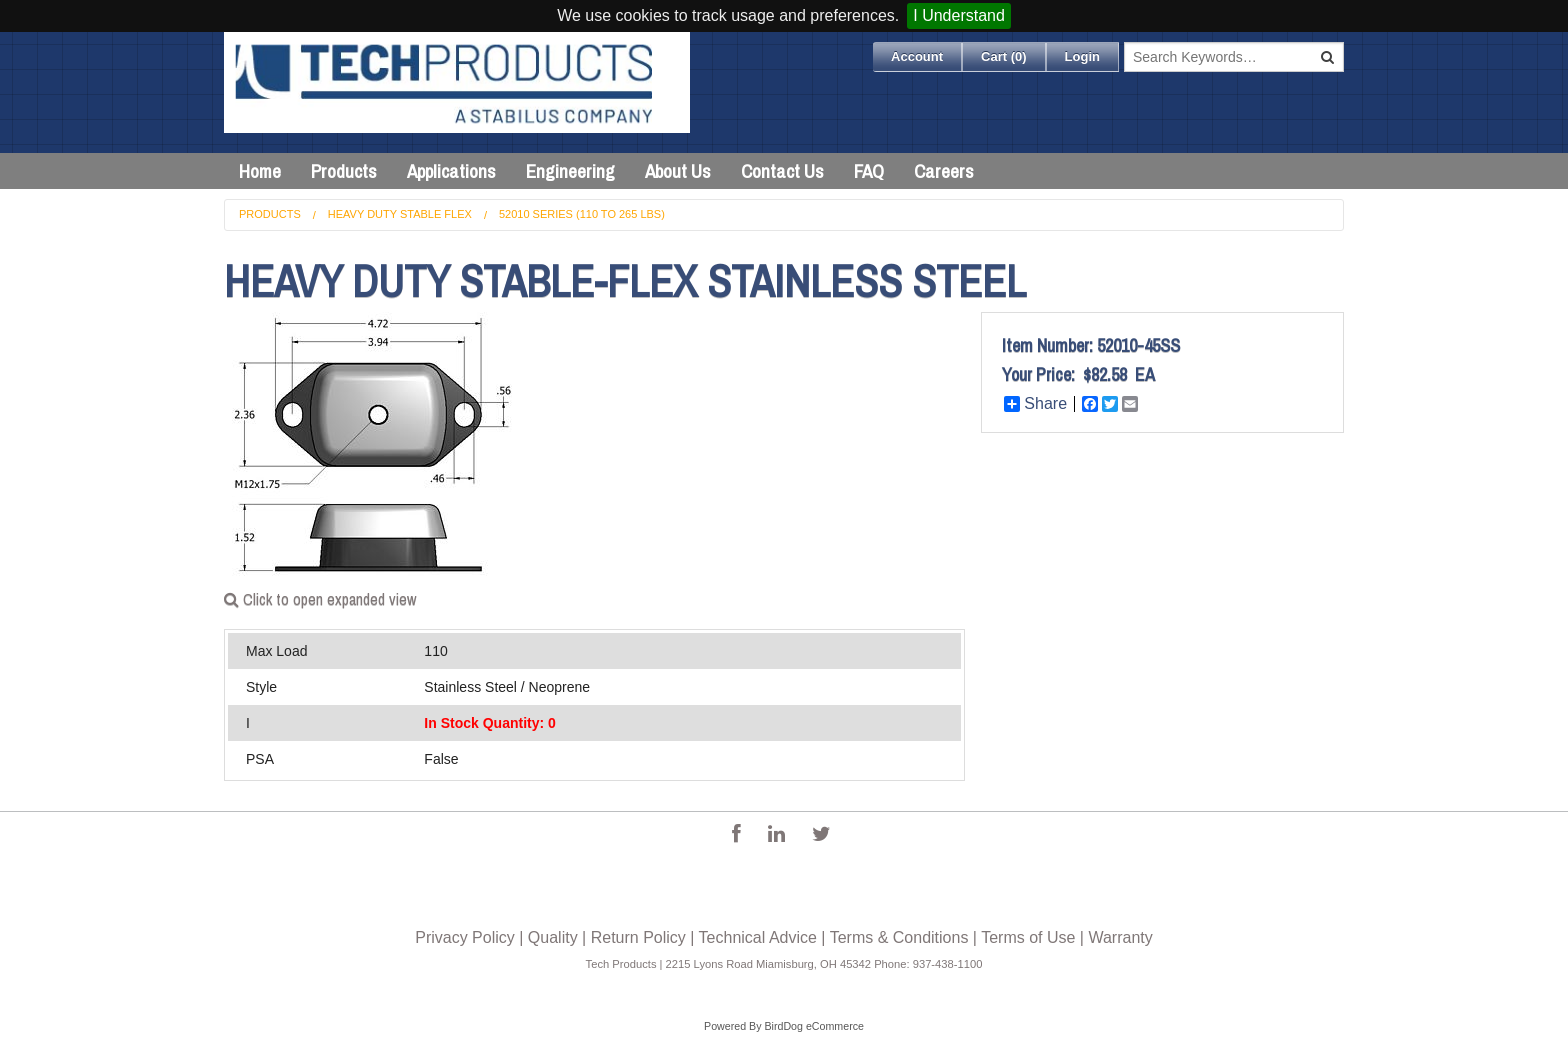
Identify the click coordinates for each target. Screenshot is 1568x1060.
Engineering (570, 171)
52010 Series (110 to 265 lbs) (582, 214)
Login (1082, 56)
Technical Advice (758, 937)
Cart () (1004, 56)
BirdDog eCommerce (814, 1026)
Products (344, 171)
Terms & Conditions (899, 937)
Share (1035, 404)
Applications (451, 171)
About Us (678, 171)
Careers (944, 171)
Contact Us (782, 171)
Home (260, 171)
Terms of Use (1028, 937)
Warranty (1120, 937)
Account (917, 56)
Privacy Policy (465, 937)
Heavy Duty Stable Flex (400, 214)
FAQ (869, 171)
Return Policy (638, 937)
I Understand (959, 15)
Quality (553, 937)
